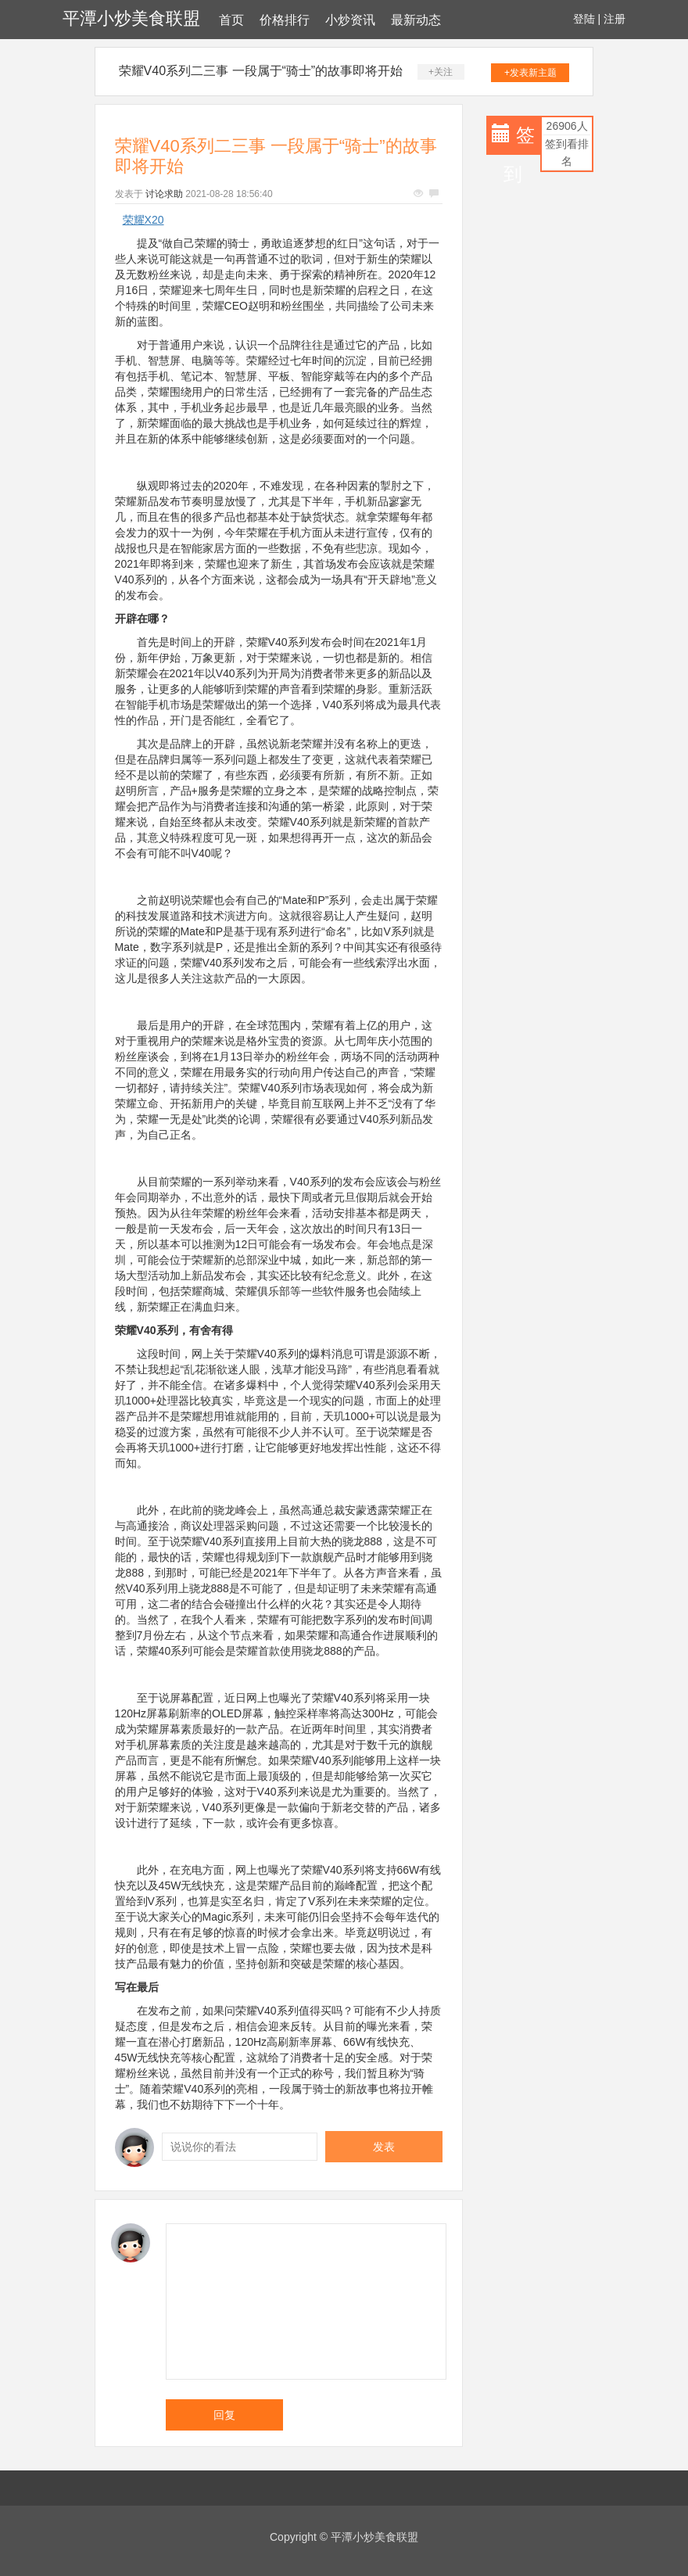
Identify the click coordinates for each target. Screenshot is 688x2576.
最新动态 (416, 20)
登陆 (584, 19)
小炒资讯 (350, 20)
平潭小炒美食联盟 (131, 18)
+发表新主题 (530, 72)
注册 (614, 19)
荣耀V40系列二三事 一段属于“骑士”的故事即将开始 (261, 70)
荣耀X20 (143, 219)
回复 (224, 2415)
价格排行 (285, 20)
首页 (231, 20)
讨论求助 (164, 193)
